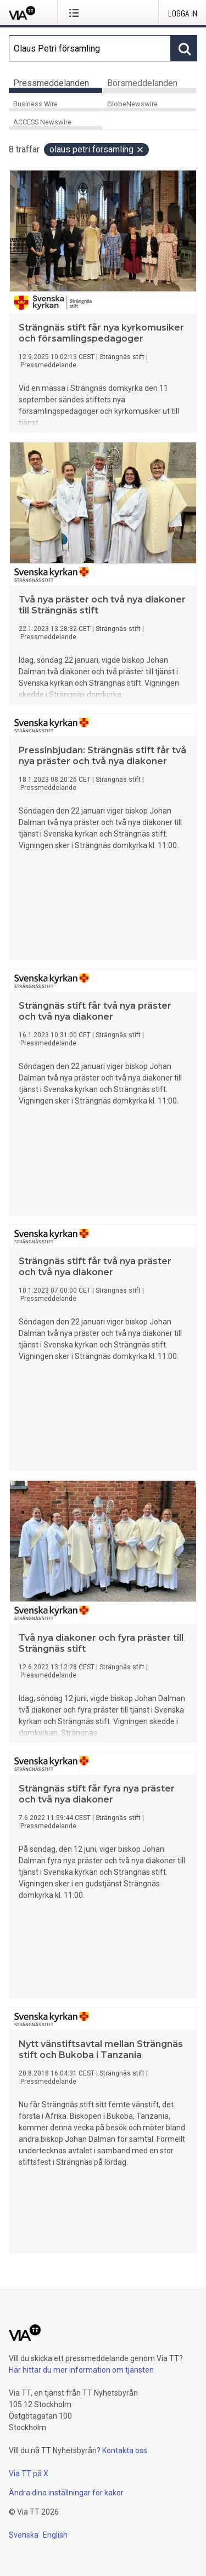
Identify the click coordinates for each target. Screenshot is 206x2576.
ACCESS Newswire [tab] (42, 122)
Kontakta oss (124, 2450)
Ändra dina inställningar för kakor (66, 2492)
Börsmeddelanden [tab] (142, 83)
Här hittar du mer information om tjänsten (81, 2369)
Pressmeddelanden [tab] (51, 83)
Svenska (23, 2534)
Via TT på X (28, 2473)
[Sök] (90, 48)
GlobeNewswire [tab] (132, 104)
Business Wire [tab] (35, 104)
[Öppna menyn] (76, 12)
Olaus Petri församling (96, 149)
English (55, 2534)
